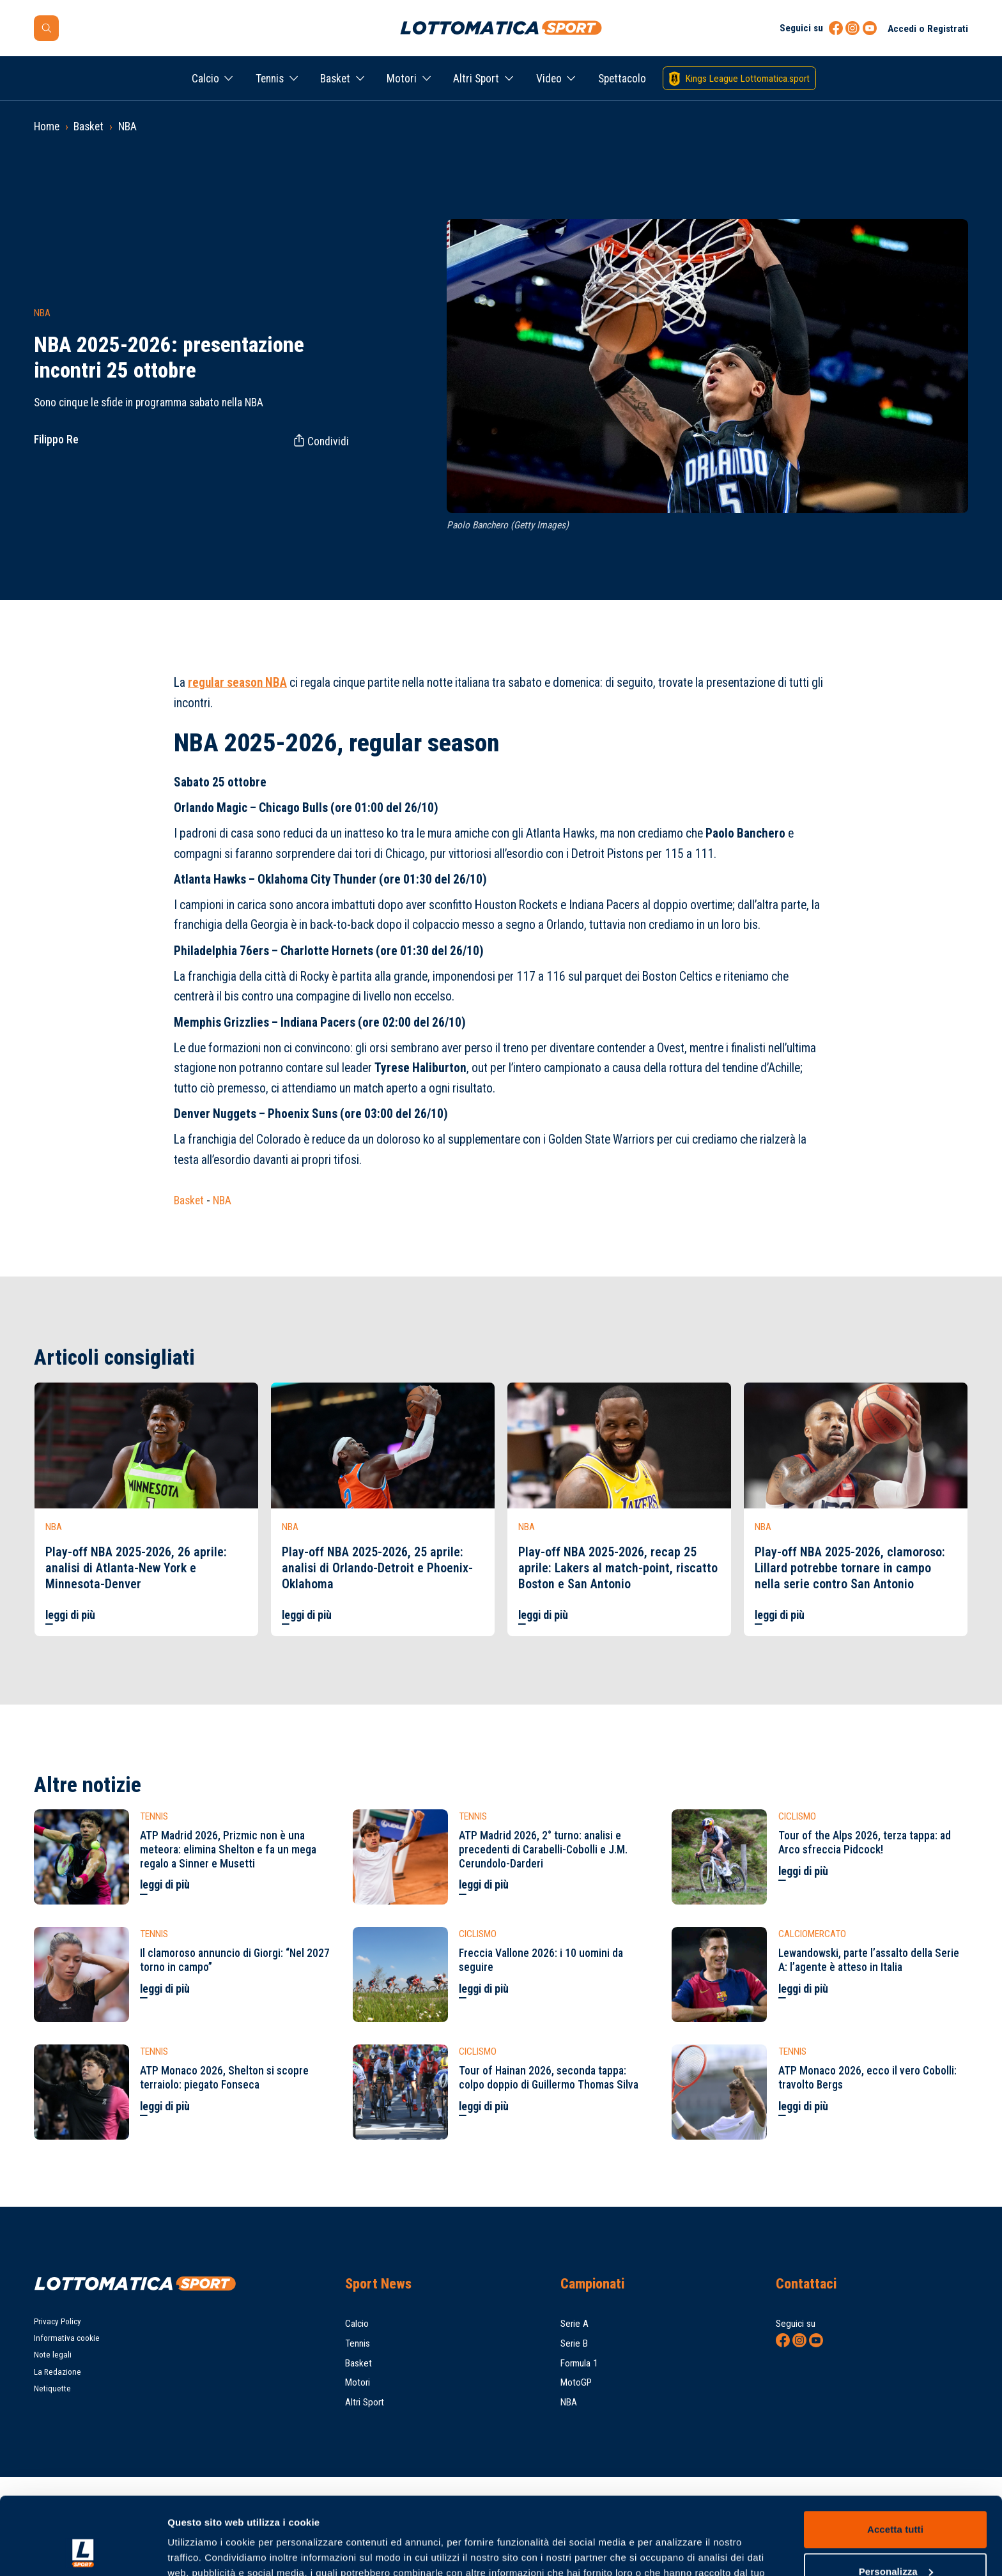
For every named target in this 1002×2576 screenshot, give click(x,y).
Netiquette (52, 2388)
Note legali (53, 2354)
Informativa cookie (67, 2338)
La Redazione (57, 2372)
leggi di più (70, 1615)
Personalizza (896, 2498)
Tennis (270, 78)
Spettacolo (622, 78)
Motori (402, 78)
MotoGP (576, 2382)
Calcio (205, 78)
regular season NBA (237, 682)
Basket (335, 78)
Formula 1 (579, 2363)
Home (46, 126)
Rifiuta (895, 2540)
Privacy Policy (57, 2321)
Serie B (574, 2343)
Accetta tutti (895, 2456)
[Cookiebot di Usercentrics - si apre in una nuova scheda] (83, 2551)
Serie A (574, 2323)
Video (549, 78)
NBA (127, 126)
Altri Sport (476, 78)
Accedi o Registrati (928, 28)
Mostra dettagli (201, 2550)
